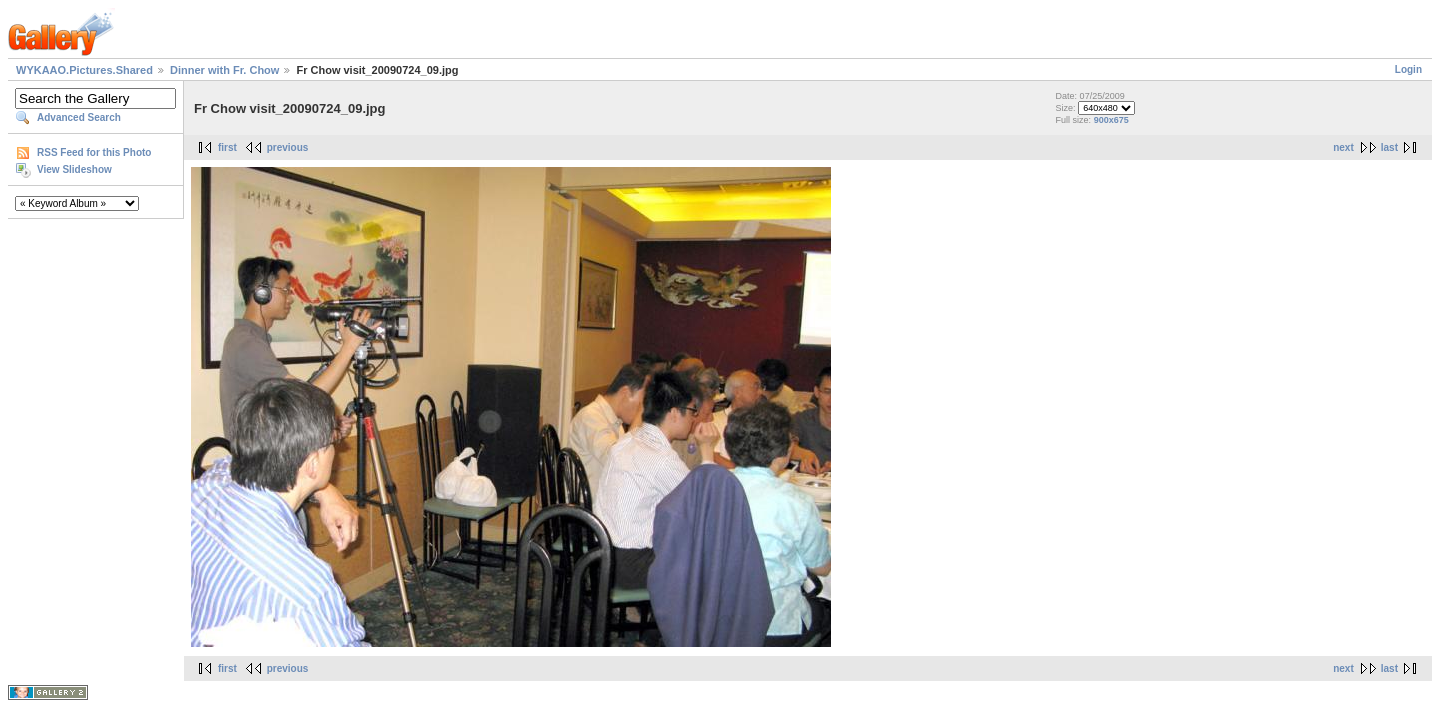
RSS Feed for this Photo (94, 152)
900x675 (1111, 120)
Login (1408, 69)
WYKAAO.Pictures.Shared (84, 70)
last (1389, 147)
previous (288, 147)
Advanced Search (79, 117)
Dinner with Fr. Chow (224, 70)
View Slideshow (74, 169)
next (1343, 147)
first (227, 147)
